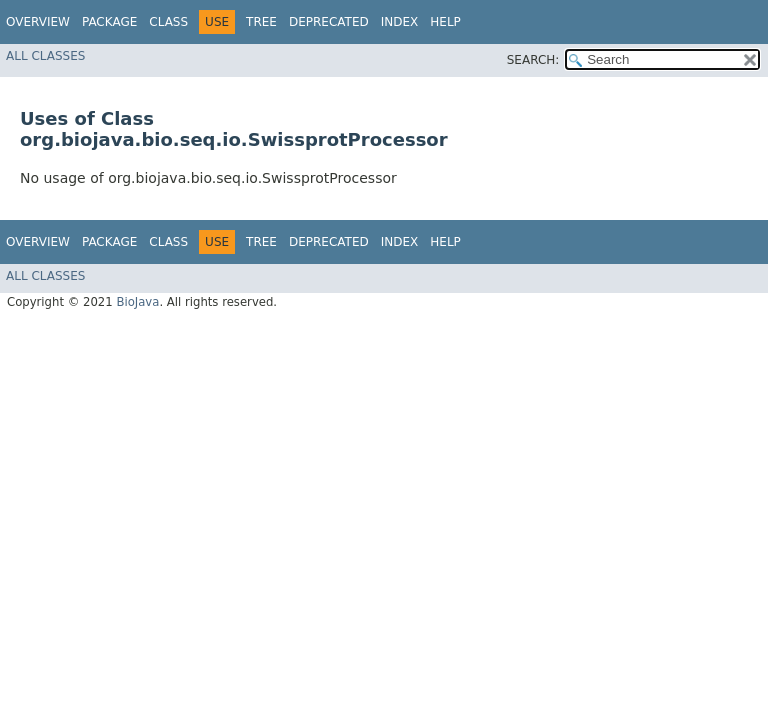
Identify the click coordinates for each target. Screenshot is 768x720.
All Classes (45, 56)
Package (109, 22)
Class (168, 22)
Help (445, 22)
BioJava (137, 302)
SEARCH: (533, 60)
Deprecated (329, 22)
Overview (38, 22)
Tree (261, 22)
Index (400, 22)
